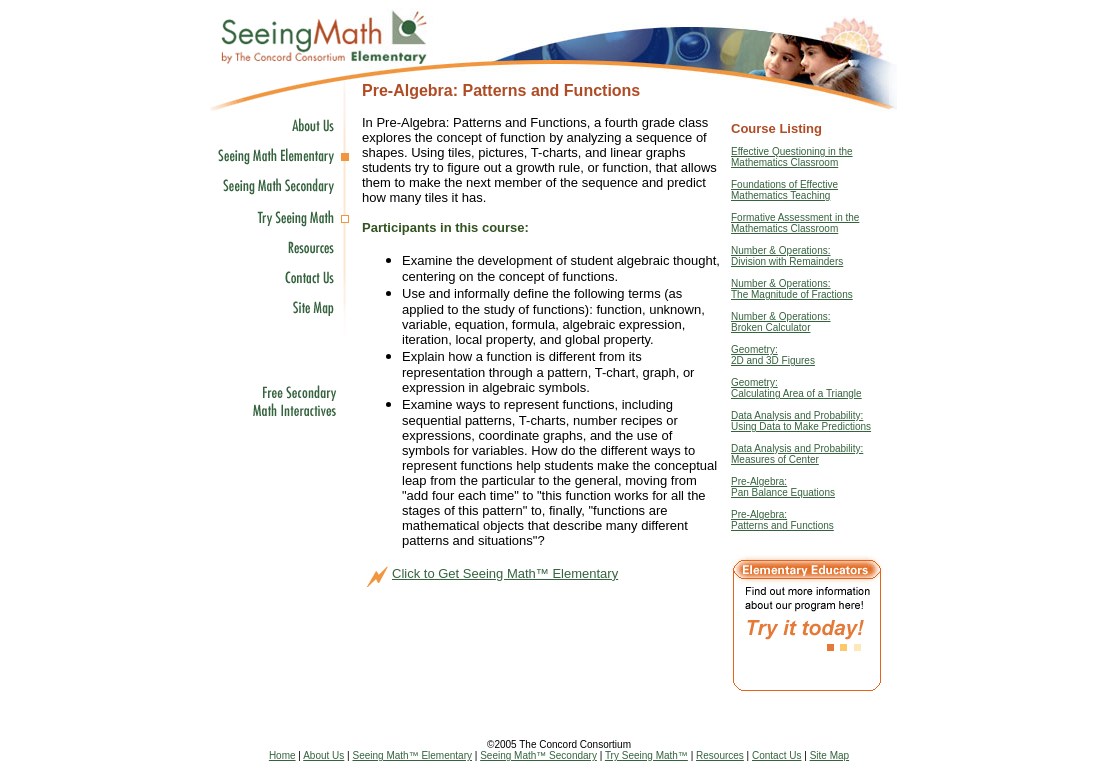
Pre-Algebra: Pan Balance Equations (783, 487)
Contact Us (776, 755)
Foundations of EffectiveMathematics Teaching (784, 190)
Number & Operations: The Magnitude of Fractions (792, 289)
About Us (323, 755)
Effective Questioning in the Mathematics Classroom (792, 157)
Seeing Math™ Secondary (538, 755)
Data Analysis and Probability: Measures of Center (797, 454)
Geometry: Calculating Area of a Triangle (796, 388)
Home (282, 755)
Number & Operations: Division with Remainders (787, 256)
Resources (720, 755)
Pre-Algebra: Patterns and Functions (782, 520)
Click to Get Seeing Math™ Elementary (505, 573)
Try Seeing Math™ (646, 755)
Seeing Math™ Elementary (412, 755)
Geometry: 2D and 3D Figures (773, 355)
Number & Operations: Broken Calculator (781, 322)
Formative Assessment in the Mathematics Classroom (795, 223)
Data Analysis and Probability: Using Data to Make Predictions (801, 421)
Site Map (829, 755)
